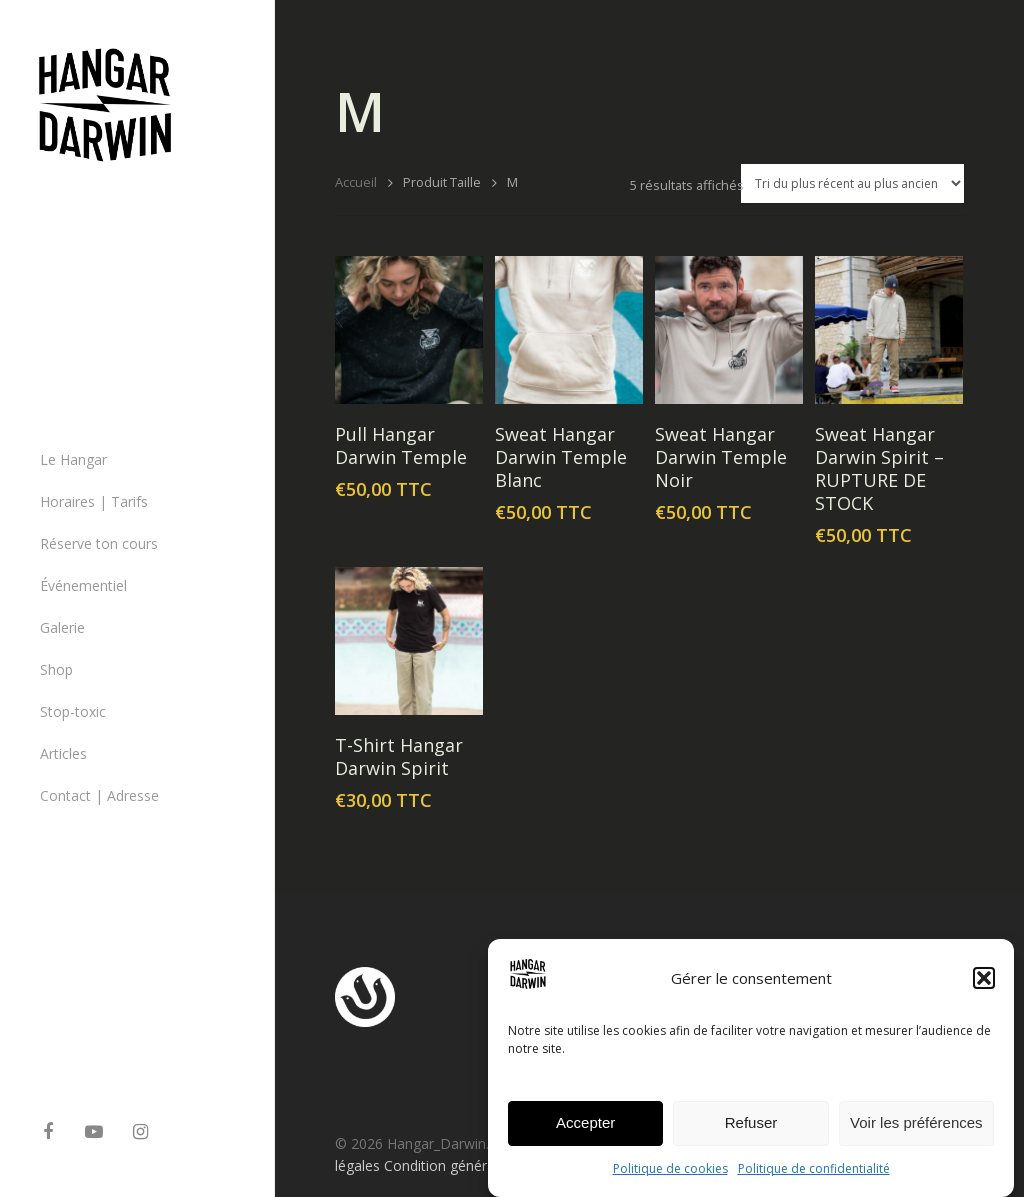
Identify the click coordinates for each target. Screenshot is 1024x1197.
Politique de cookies (670, 1178)
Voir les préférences (916, 1132)
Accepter (585, 1132)
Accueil (356, 182)
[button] (984, 988)
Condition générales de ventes (480, 1165)
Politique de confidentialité (814, 1178)
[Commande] (852, 183)
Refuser (751, 1132)
